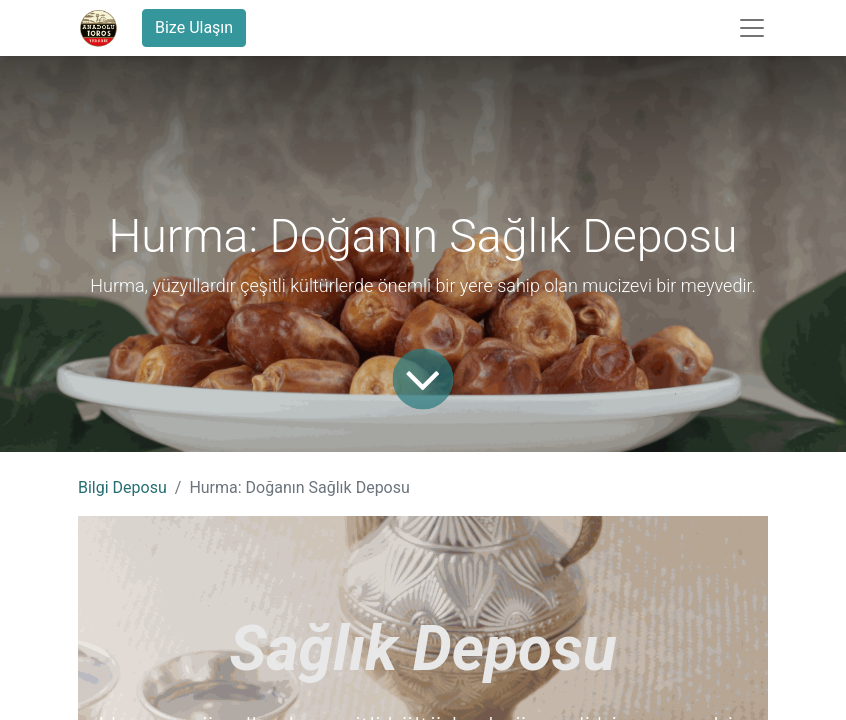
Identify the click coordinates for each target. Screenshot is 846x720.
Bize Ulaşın (194, 27)
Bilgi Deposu (122, 487)
